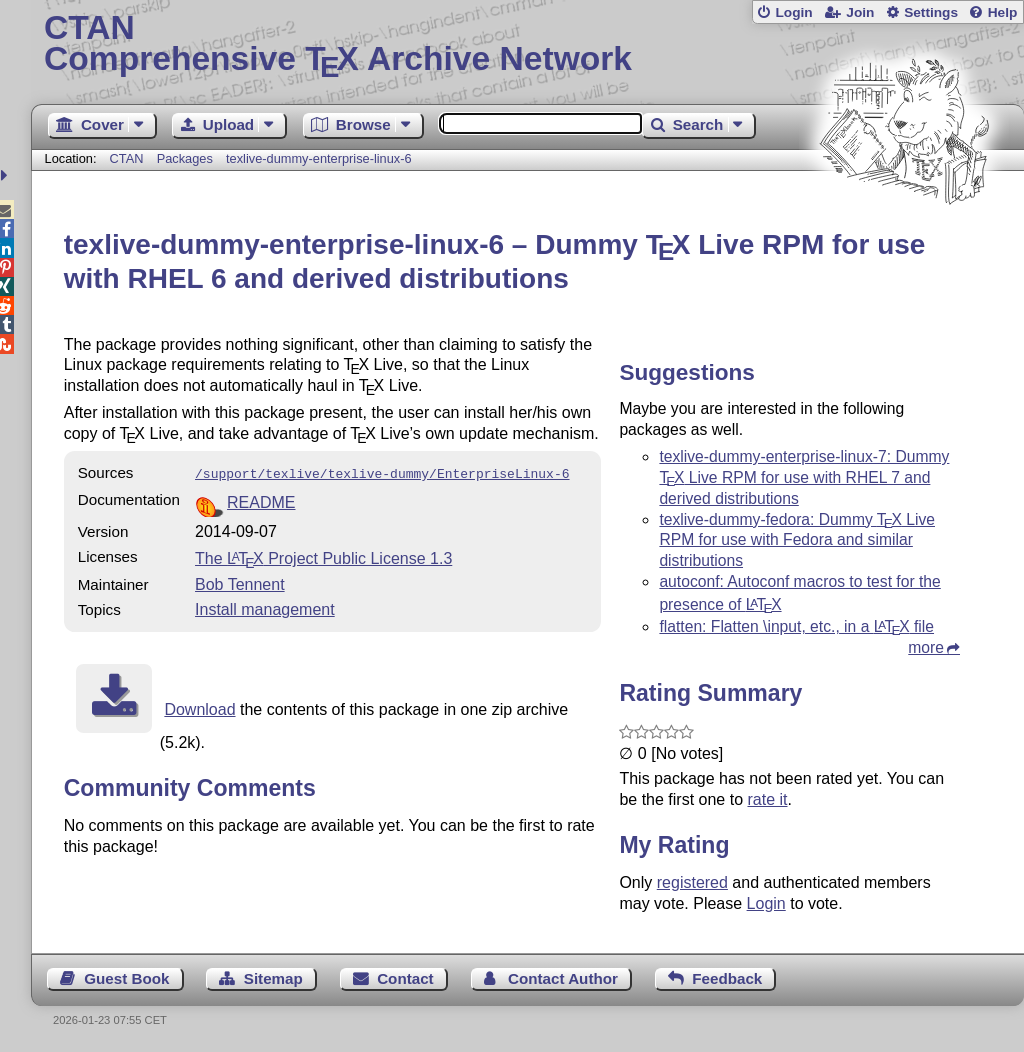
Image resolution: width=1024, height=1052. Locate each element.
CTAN (127, 158)
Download (199, 707)
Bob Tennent (240, 582)
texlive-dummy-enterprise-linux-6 (319, 158)
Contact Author (563, 978)
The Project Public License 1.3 (323, 556)
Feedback (727, 978)
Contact (405, 978)
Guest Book (126, 978)
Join (860, 12)
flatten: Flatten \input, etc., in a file (796, 626)
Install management (265, 607)
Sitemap (273, 978)
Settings (931, 12)
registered (692, 882)
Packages (187, 158)
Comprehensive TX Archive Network (527, 45)
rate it (767, 799)
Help (1003, 12)
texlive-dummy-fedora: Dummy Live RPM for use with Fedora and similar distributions (797, 540)
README (261, 500)
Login (793, 12)
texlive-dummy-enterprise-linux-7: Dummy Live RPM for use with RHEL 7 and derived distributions (804, 477)
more (926, 647)
